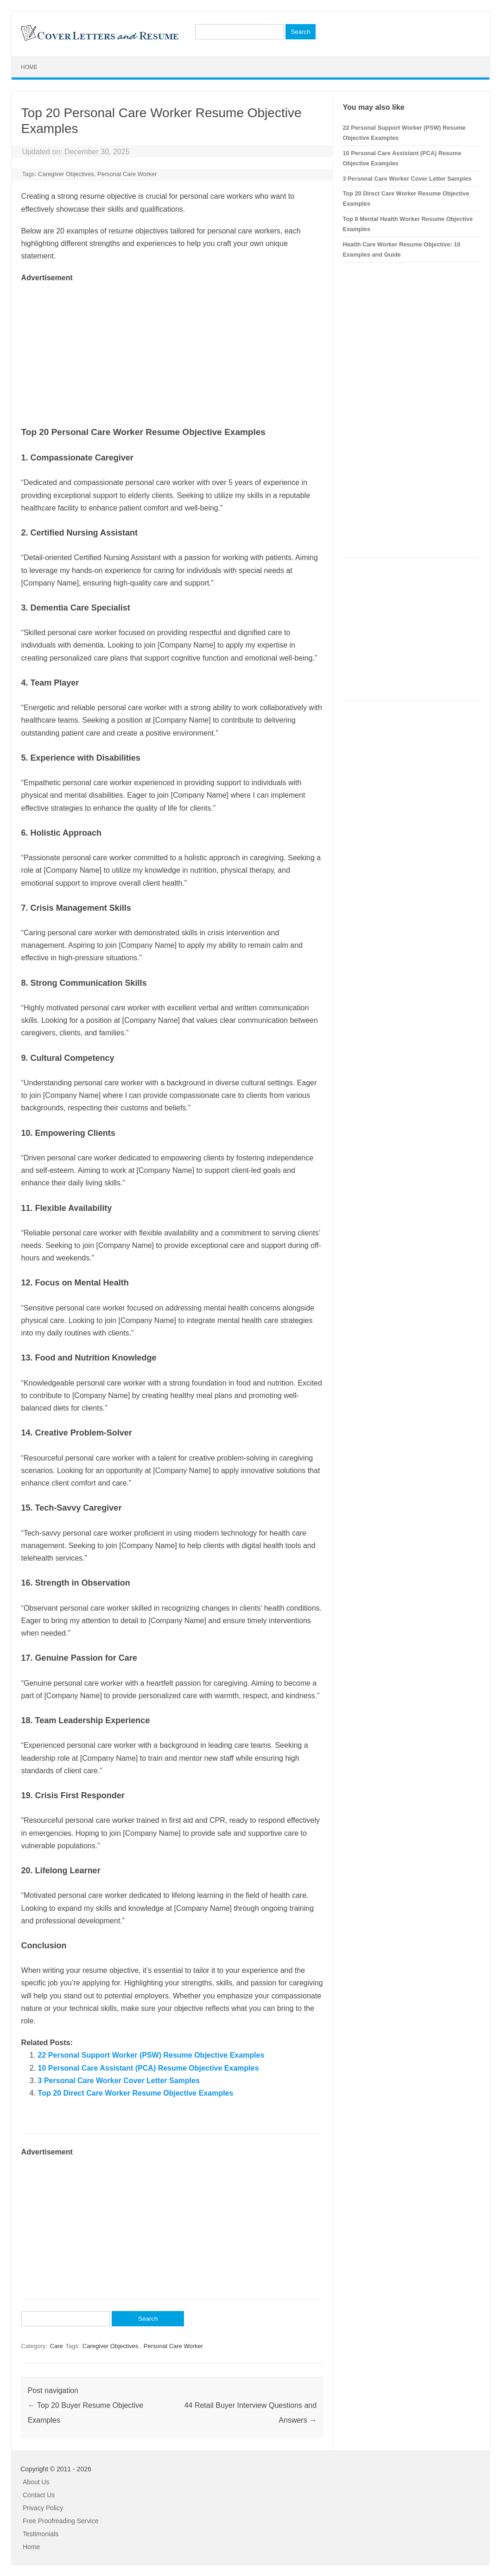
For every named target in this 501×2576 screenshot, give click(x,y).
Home (29, 67)
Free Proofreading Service (60, 2521)
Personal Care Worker (127, 173)
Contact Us (39, 2495)
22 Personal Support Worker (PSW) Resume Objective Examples (151, 2055)
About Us (36, 2482)
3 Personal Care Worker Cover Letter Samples (119, 2081)
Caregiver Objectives (66, 173)
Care (56, 2346)
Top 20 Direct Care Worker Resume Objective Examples (136, 2093)
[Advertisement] (172, 349)
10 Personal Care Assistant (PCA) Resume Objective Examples (148, 2068)
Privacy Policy (43, 2508)
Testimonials (40, 2534)
